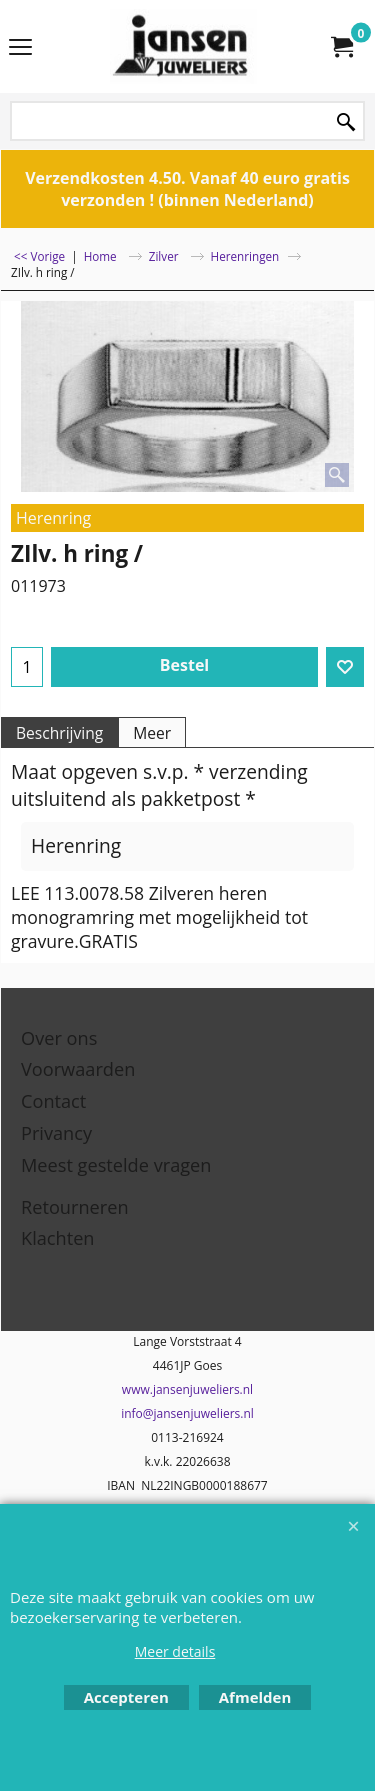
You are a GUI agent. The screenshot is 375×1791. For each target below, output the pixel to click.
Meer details (175, 1651)
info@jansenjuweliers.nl (187, 1413)
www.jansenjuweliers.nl (187, 1389)
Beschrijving (59, 733)
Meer (152, 733)
